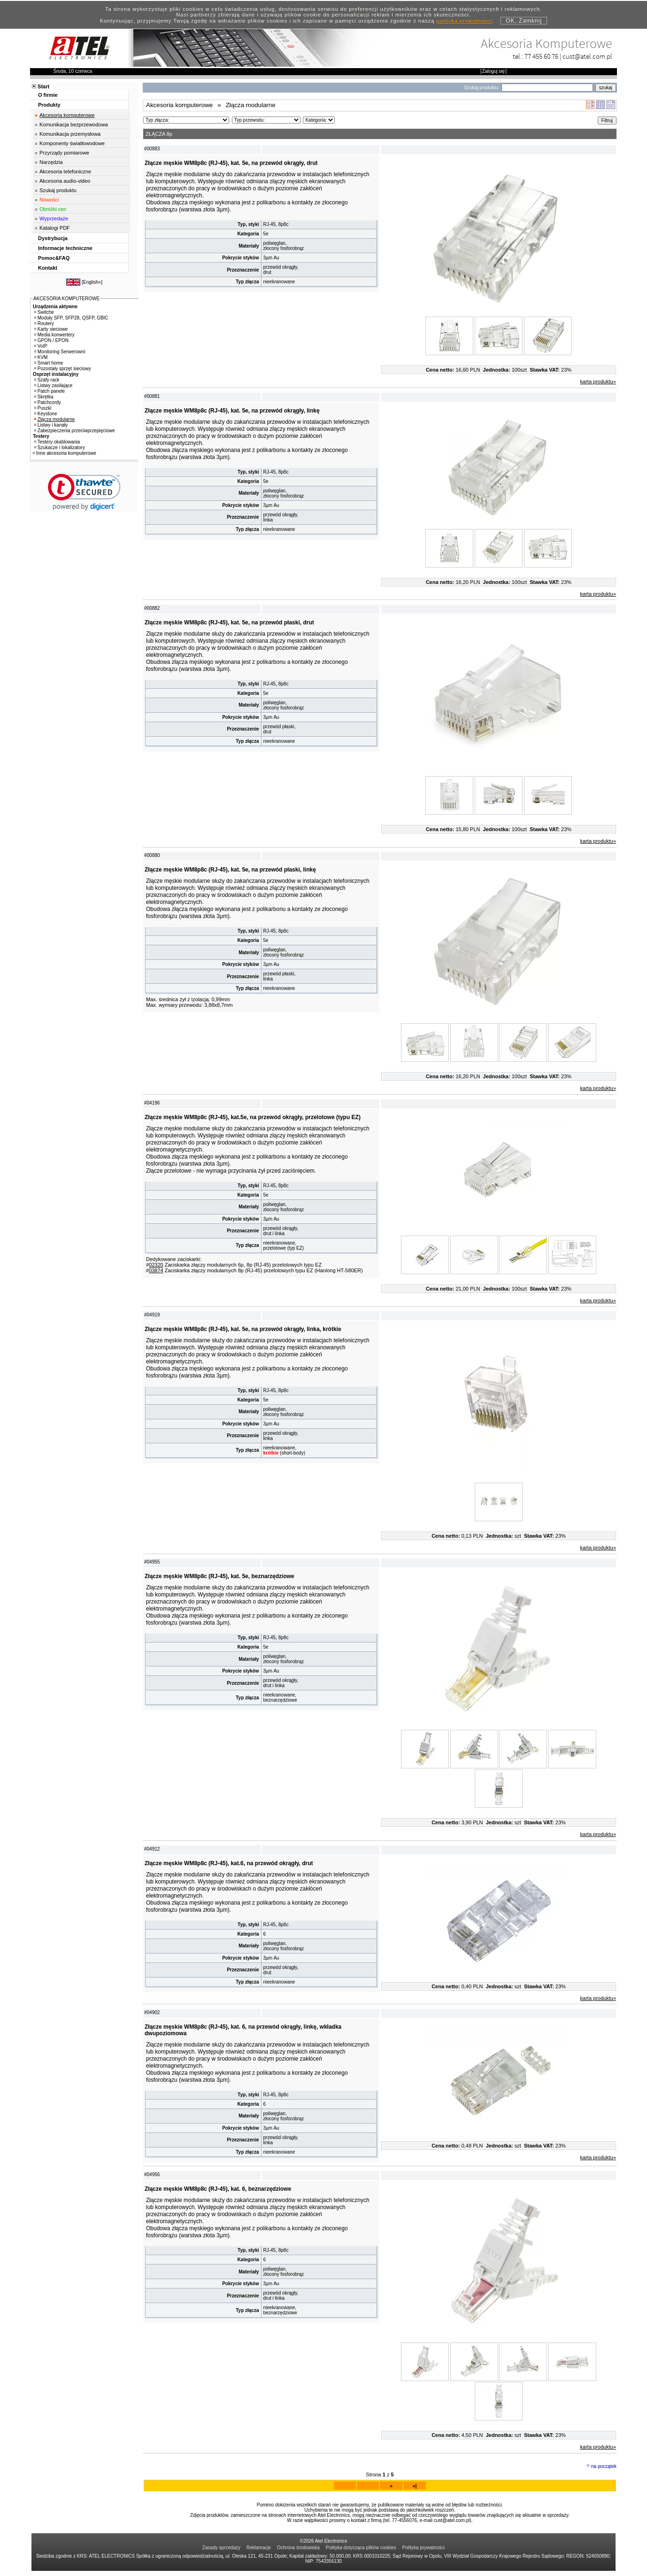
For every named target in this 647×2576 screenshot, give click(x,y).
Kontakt (47, 268)
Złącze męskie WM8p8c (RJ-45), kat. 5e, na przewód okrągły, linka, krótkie (243, 1329)
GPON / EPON (51, 340)
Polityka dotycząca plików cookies (361, 2552)
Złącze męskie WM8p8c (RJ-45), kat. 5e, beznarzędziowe (219, 1576)
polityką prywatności (464, 20)
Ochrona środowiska (298, 2552)
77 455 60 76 (541, 56)
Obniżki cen (52, 209)
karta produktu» (598, 381)
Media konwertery (54, 334)
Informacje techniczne (65, 248)
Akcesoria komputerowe (66, 115)
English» (92, 282)
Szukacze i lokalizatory (59, 447)
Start (43, 86)
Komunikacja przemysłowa (69, 134)
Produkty (49, 105)
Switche (44, 312)
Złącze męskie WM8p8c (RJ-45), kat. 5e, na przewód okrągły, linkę (232, 410)
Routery (44, 323)
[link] (84, 492)
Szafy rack (47, 379)
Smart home (48, 363)
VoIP (40, 346)
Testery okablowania (57, 441)
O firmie (48, 95)
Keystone (45, 413)
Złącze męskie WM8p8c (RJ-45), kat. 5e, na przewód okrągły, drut (231, 163)
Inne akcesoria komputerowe (64, 453)
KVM (41, 357)
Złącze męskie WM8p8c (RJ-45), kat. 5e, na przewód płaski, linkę (230, 869)
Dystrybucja (53, 238)
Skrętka (44, 396)
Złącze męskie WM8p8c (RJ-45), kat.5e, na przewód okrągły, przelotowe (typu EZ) (253, 1117)
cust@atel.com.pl (587, 56)
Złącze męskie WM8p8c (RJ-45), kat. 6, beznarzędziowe (218, 2194)
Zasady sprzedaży (221, 2552)
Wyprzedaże (53, 218)
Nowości (49, 199)
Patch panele (49, 391)
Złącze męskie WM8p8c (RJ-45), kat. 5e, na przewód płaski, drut (229, 622)
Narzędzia (51, 162)
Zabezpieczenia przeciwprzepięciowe (74, 430)
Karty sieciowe (51, 329)
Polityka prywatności (423, 2552)
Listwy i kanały (51, 425)
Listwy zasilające (53, 385)
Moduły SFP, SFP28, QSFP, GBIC (71, 317)
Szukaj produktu (58, 190)
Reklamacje (258, 2552)
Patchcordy (47, 402)
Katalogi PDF (54, 228)
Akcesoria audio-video (64, 181)
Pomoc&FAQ (53, 258)
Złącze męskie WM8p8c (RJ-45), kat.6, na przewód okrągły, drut (229, 1863)
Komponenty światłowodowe (72, 143)
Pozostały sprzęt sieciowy (62, 368)
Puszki (42, 408)
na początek (603, 2471)
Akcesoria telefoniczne (65, 171)
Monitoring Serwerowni (59, 351)
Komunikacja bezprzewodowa (73, 124)
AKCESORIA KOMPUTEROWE (66, 298)
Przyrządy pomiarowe (64, 153)
